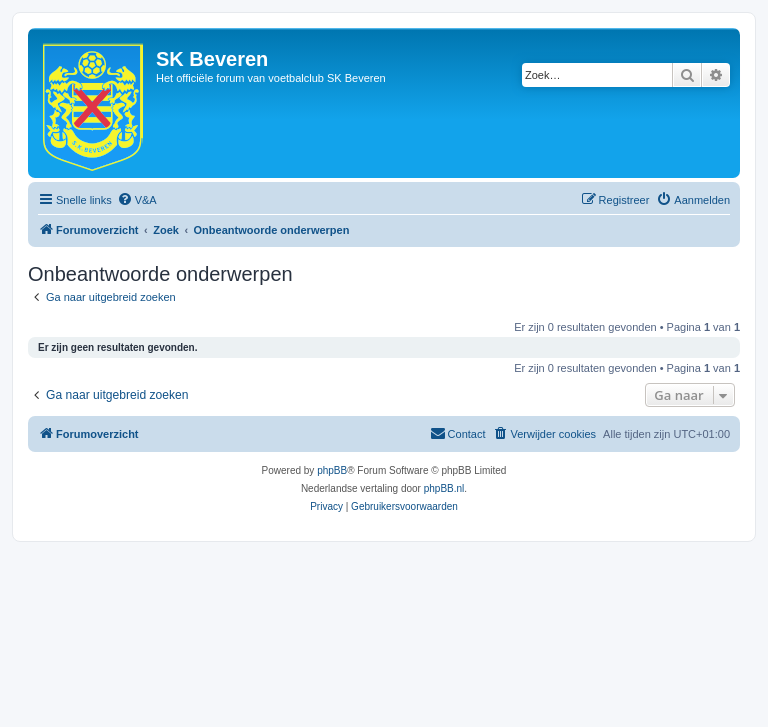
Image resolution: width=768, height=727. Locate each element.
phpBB (332, 470)
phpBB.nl (444, 488)
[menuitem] (137, 200)
